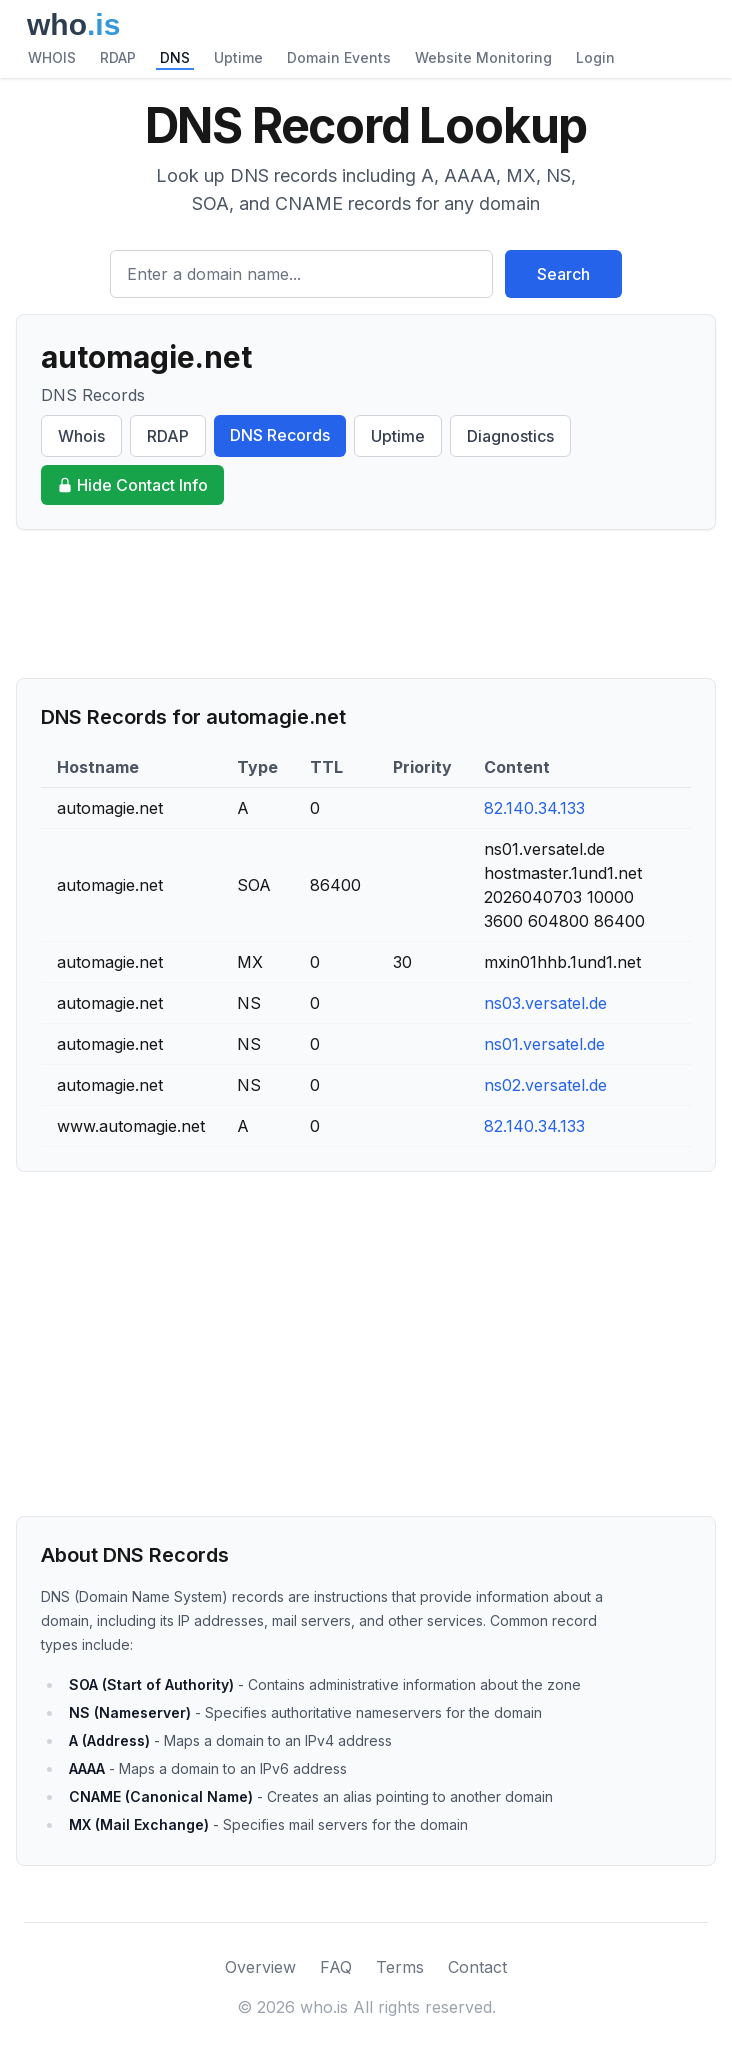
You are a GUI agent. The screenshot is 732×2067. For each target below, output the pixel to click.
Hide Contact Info (132, 485)
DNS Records (280, 435)
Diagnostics (510, 436)
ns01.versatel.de (544, 1044)
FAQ (336, 1967)
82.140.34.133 (534, 808)
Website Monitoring (483, 57)
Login (595, 57)
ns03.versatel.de (545, 1003)
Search (563, 274)
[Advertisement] (366, 604)
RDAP (118, 57)
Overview (260, 1967)
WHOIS (52, 57)
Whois (81, 436)
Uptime (238, 57)
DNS (175, 57)
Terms (400, 1967)
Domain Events (339, 57)
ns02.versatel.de (545, 1085)
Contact (477, 1967)
